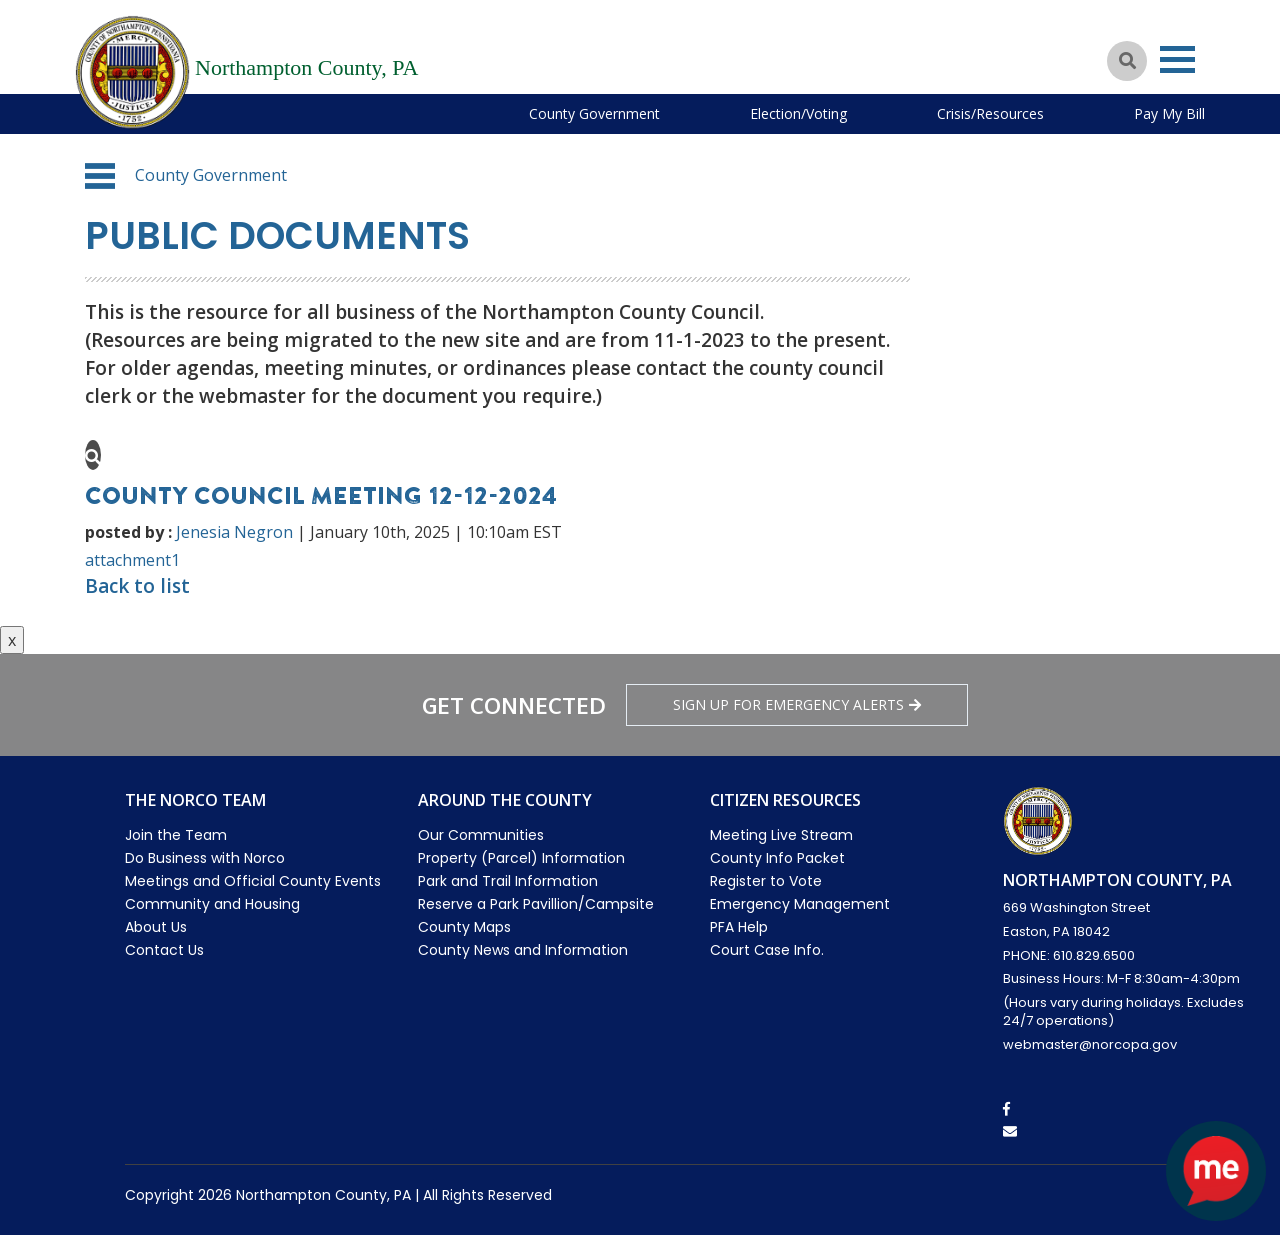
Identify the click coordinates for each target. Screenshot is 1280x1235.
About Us (156, 927)
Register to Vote (766, 881)
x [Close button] (12, 640)
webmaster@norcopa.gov (1090, 1044)
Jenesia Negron (234, 532)
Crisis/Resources (990, 113)
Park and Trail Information (508, 881)
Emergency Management (800, 904)
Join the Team (176, 835)
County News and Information (523, 950)
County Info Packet (777, 858)
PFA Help (739, 927)
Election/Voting (798, 113)
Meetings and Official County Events (253, 881)
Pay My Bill (1169, 113)
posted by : (128, 532)
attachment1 (132, 560)
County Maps (464, 927)
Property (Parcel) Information (521, 858)
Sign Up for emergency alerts (797, 704)
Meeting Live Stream (781, 835)
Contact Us (164, 950)
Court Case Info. (767, 950)
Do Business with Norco (205, 858)
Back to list (137, 586)
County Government (594, 113)
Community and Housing (212, 904)
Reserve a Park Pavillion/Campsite (536, 904)
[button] (100, 176)
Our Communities (481, 835)
